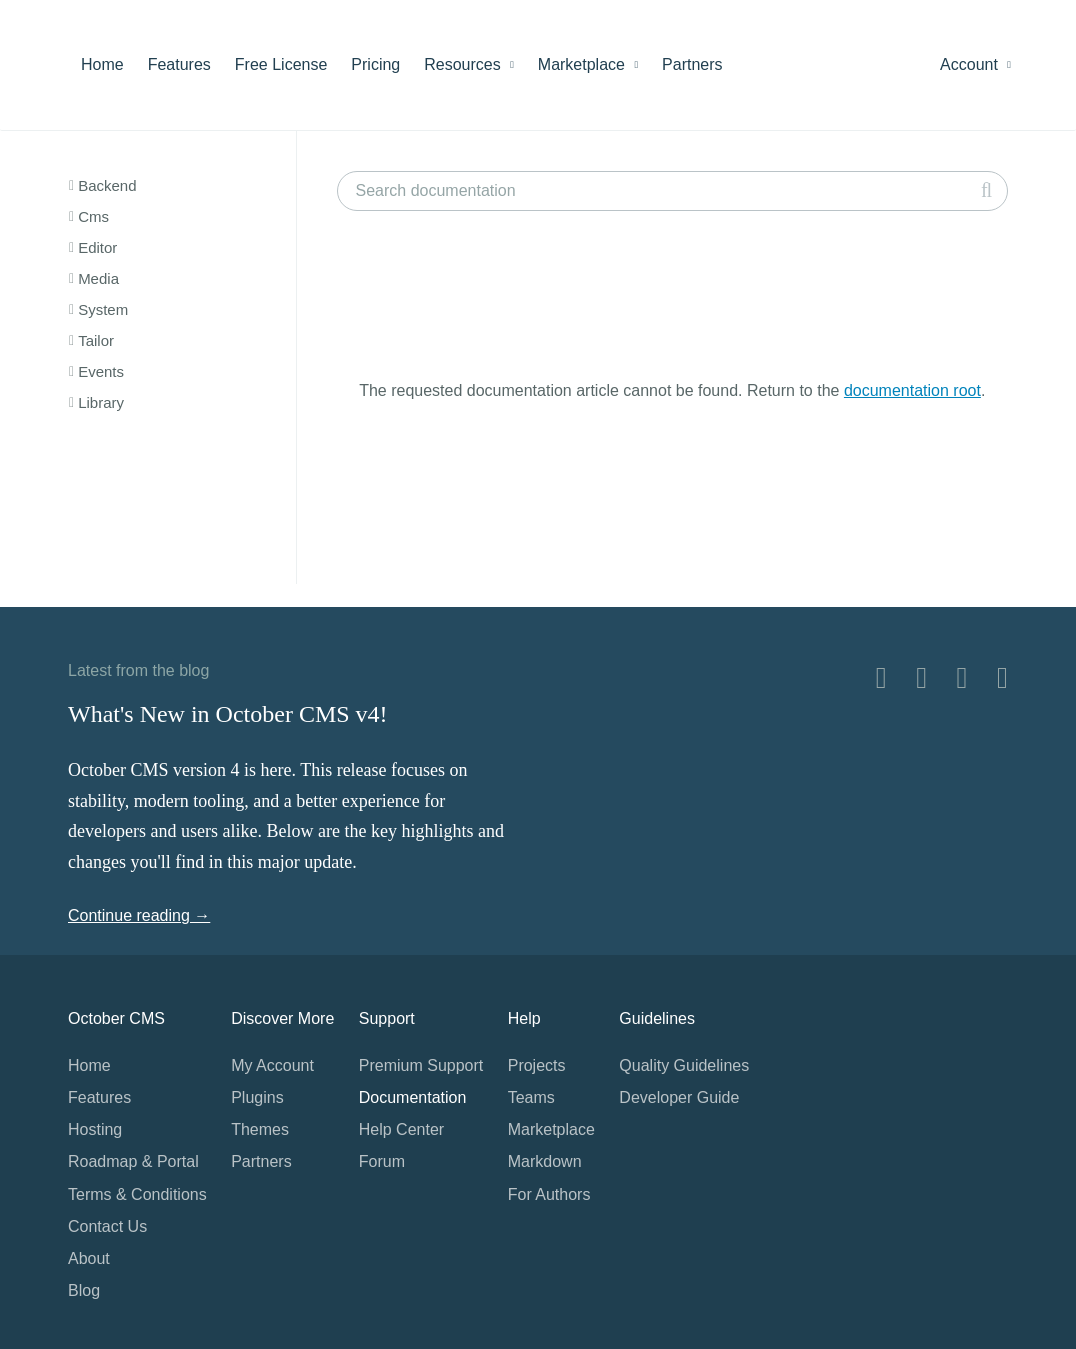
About (89, 1258)
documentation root (912, 390)
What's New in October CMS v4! (228, 714)
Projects (537, 1065)
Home (102, 64)
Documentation (413, 1097)
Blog (84, 1290)
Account (975, 64)
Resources (469, 64)
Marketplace (588, 64)
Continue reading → (139, 915)
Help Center (401, 1129)
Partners (692, 64)
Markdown (545, 1161)
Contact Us (107, 1226)
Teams (531, 1097)
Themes (260, 1129)
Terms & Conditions (137, 1194)
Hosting (95, 1129)
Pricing (375, 64)
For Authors (549, 1194)
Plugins (257, 1097)
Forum (382, 1161)
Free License (281, 64)
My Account (272, 1065)
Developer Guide (679, 1097)
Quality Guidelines (684, 1065)
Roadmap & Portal (133, 1161)
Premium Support (421, 1065)
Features (179, 64)
